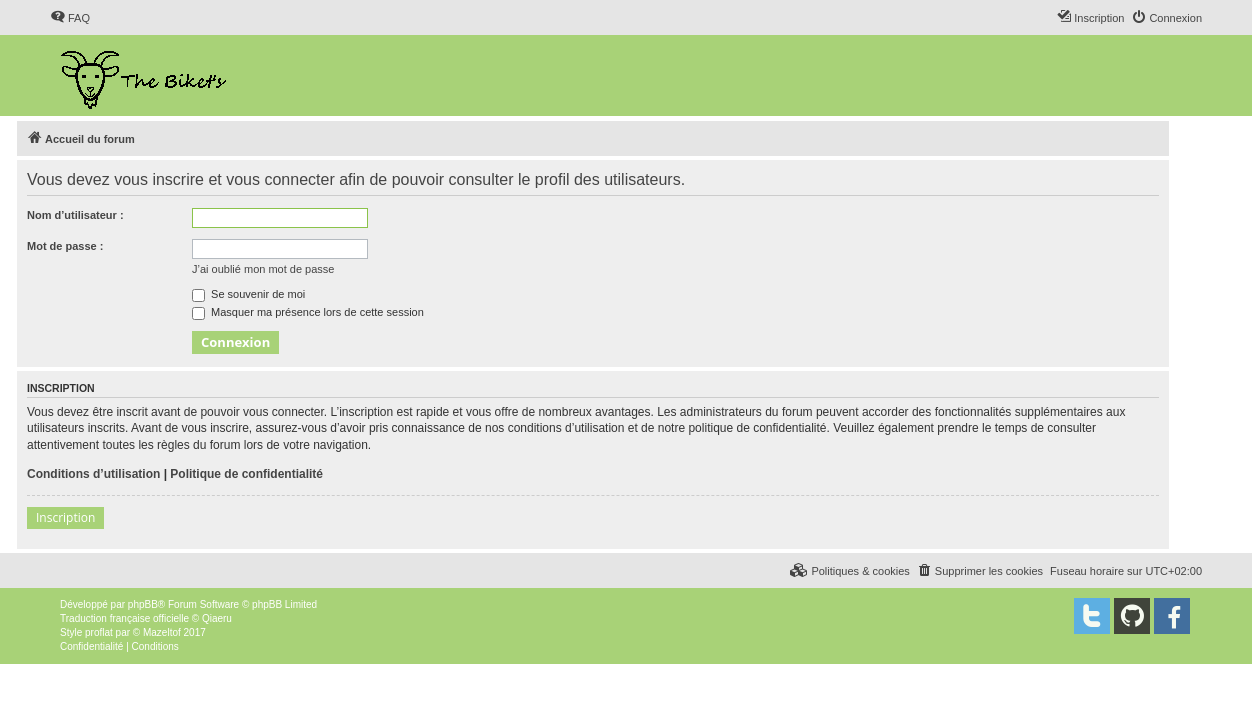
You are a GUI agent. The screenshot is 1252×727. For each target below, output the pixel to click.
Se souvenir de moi (248, 294)
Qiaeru (217, 618)
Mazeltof (162, 632)
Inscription (65, 517)
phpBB (143, 604)
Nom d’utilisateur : (75, 215)
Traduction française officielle (124, 618)
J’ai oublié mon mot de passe (263, 269)
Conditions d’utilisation (93, 474)
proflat (99, 632)
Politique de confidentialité (246, 474)
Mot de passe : (65, 246)
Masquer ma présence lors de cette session (308, 312)
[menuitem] (70, 18)
